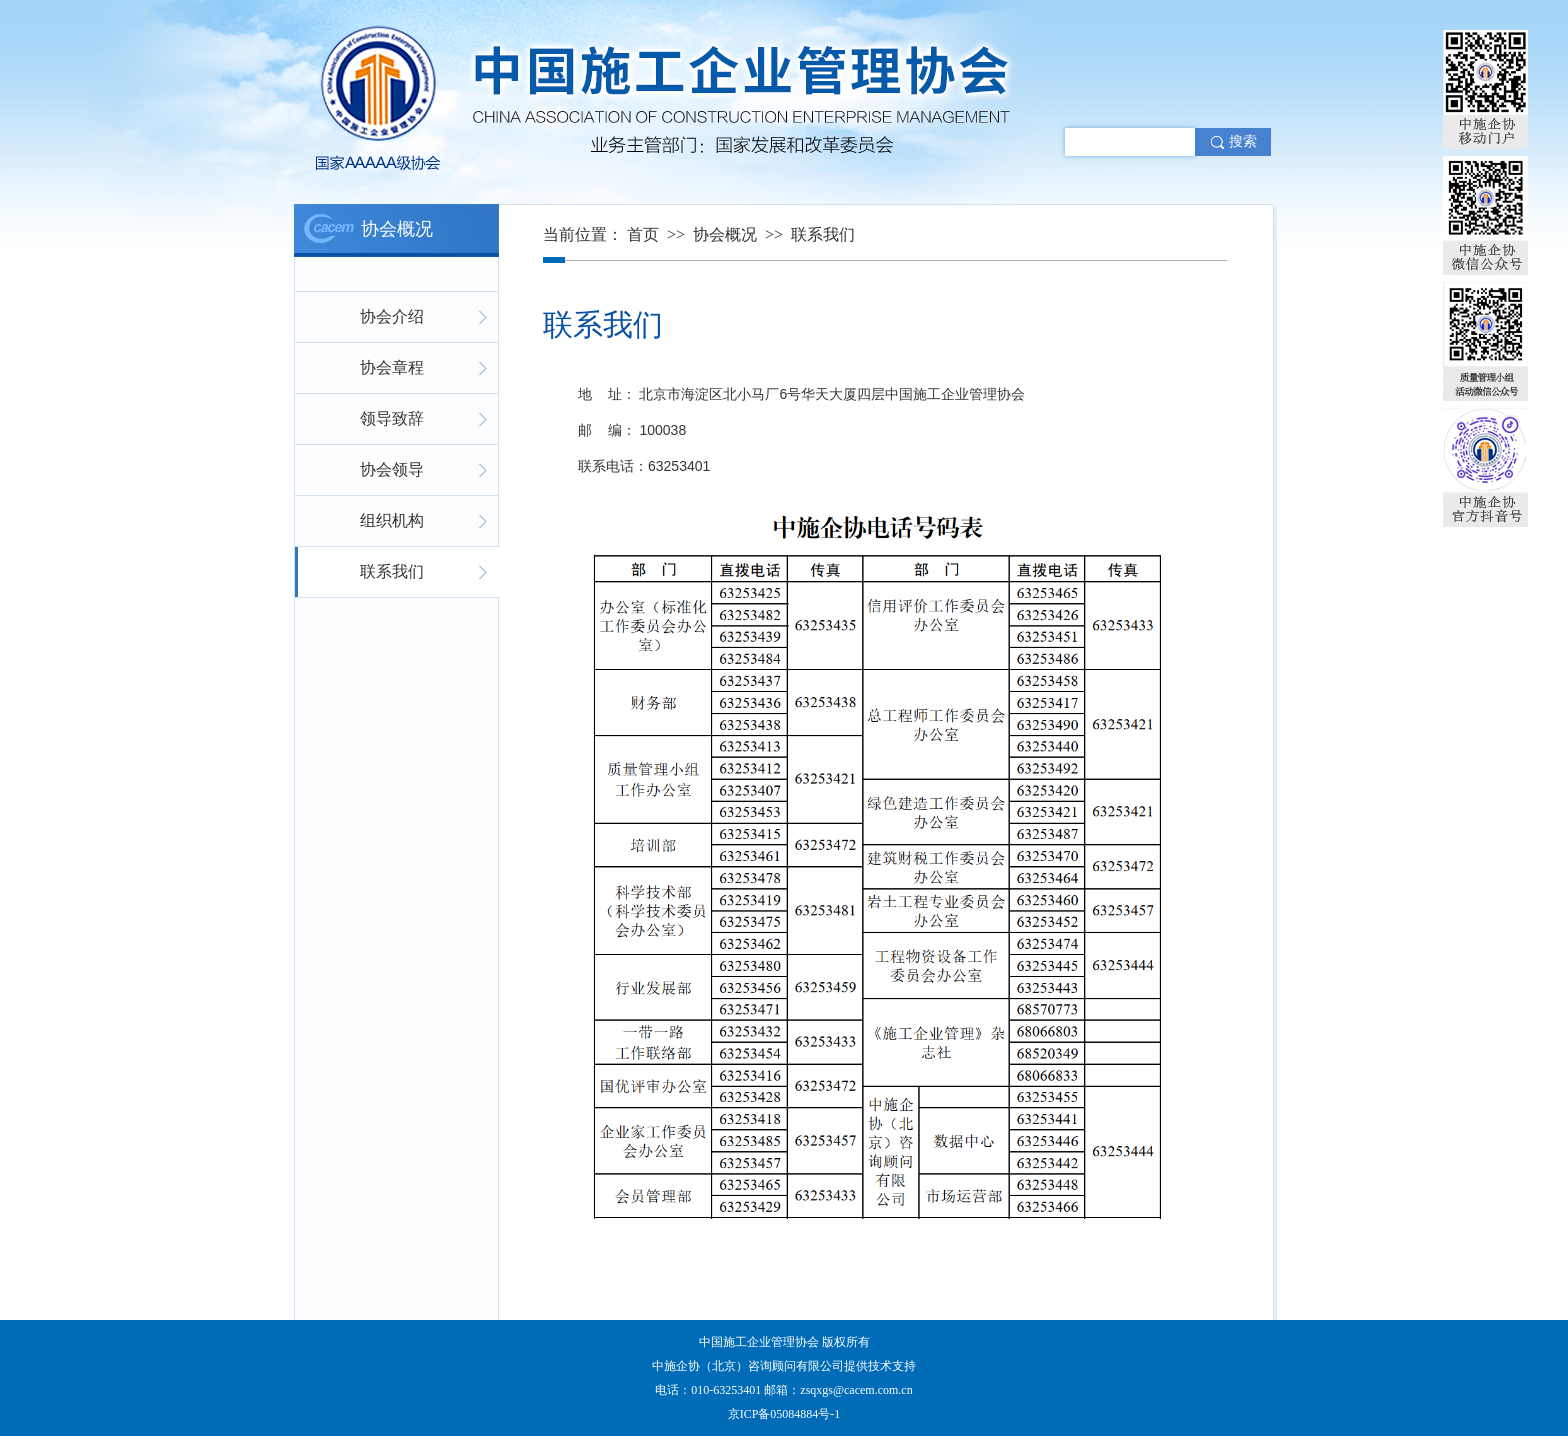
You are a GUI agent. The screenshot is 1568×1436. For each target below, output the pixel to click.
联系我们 (823, 234)
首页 (643, 234)
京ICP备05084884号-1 (784, 1414)
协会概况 (725, 234)
